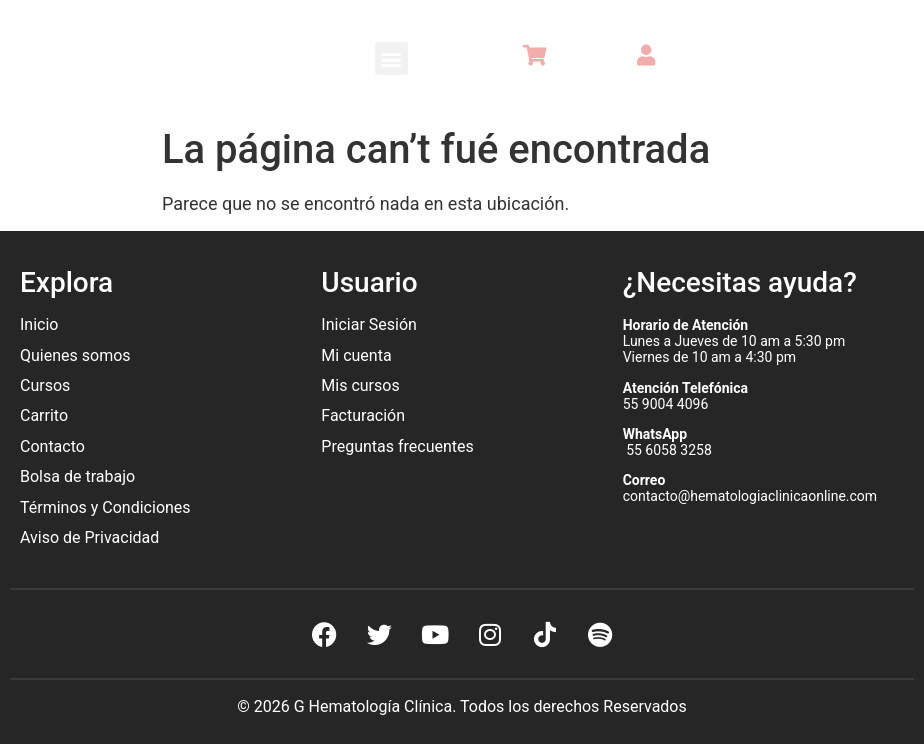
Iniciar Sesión (369, 324)
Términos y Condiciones (105, 507)
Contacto (52, 446)
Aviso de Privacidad (89, 537)
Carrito (44, 415)
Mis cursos (360, 385)
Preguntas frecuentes (399, 446)
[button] (391, 58)
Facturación (363, 415)
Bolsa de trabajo (77, 476)
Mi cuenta (356, 355)
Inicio (39, 324)
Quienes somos (77, 355)
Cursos (45, 385)
